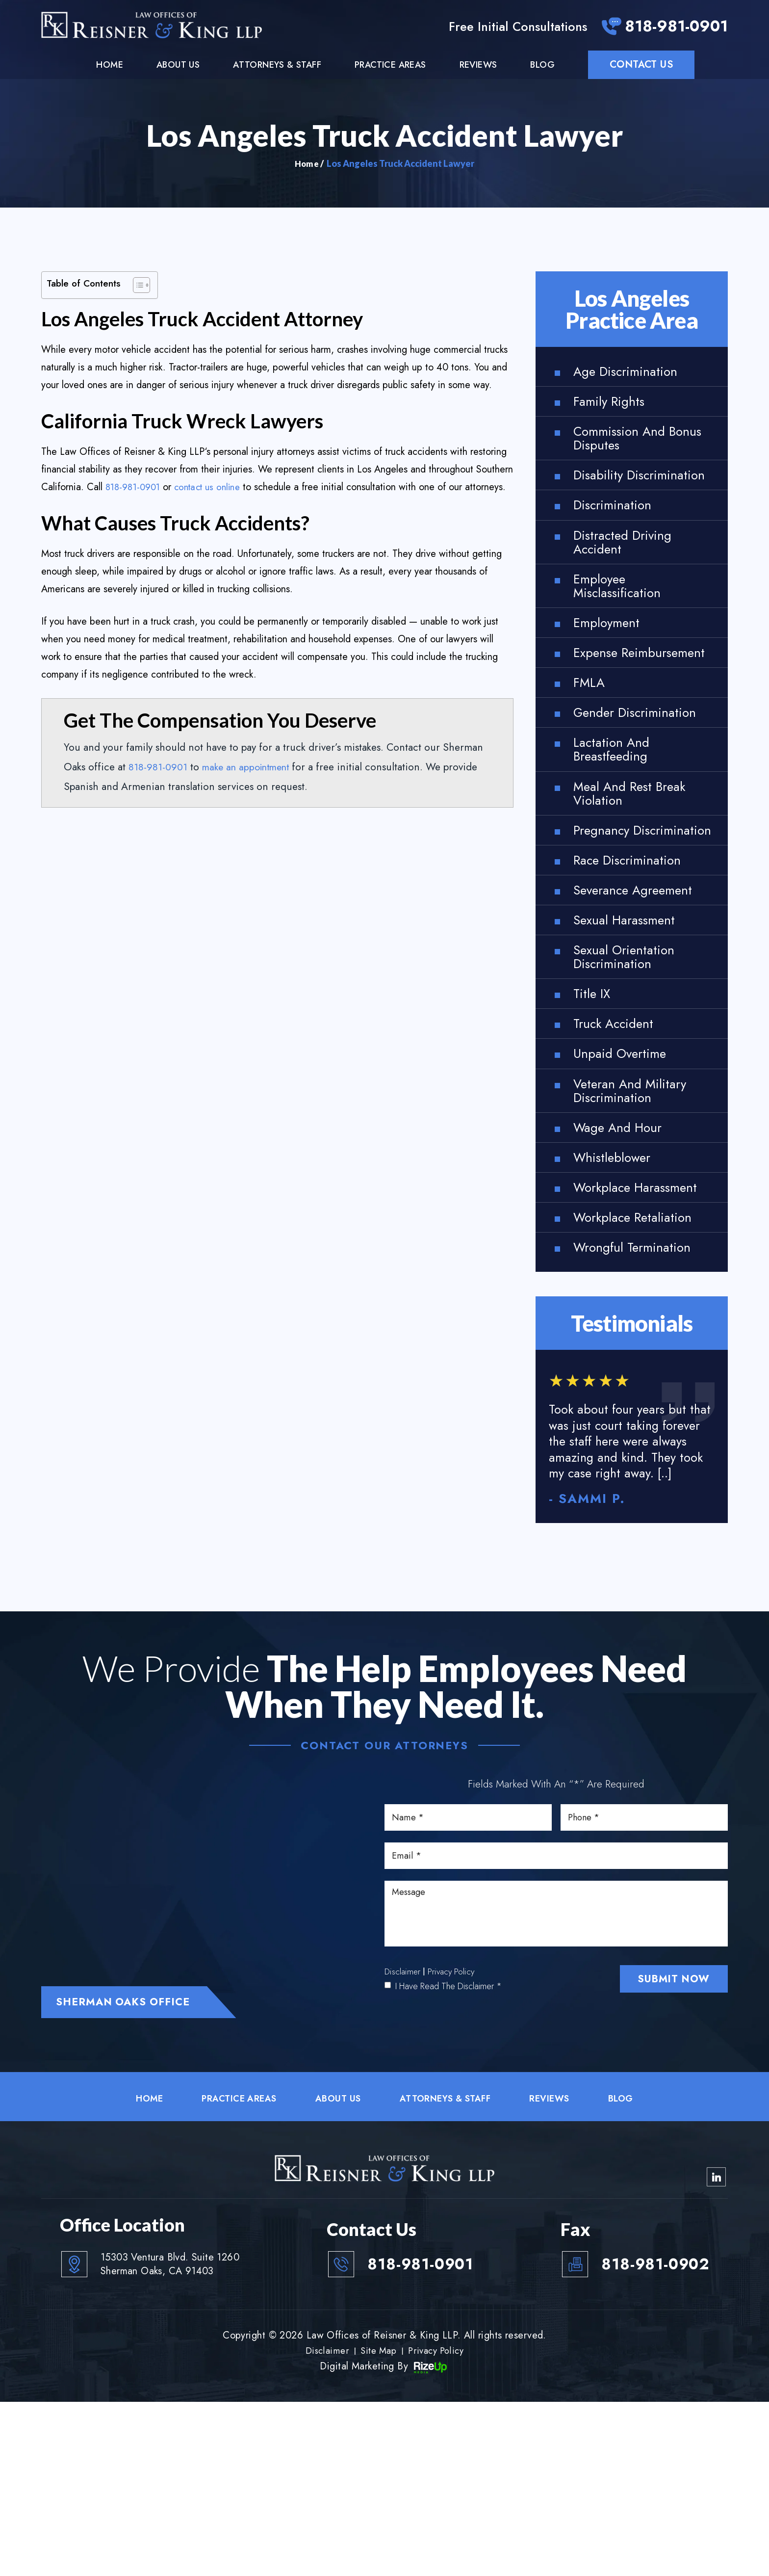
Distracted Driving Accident (629, 576)
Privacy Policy (452, 2163)
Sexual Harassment (632, 1038)
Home (109, 66)
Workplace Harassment (609, 1337)
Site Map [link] (377, 2524)
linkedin (716, 2349)
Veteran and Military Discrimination (637, 1224)
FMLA (591, 746)
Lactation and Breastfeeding (616, 835)
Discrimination (617, 536)
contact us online (214, 488)
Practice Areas (390, 66)
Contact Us (641, 66)
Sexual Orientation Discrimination (630, 1078)
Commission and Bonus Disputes (626, 447)
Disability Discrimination (617, 495)
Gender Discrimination (617, 787)
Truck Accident (619, 1151)
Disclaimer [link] (323, 2524)
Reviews (478, 66)
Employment (611, 665)
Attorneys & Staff (277, 66)
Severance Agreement (643, 1006)
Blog (542, 66)
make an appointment (251, 785)
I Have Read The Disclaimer (449, 2178)
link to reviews (632, 1603)
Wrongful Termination (640, 1410)
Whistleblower (618, 1297)
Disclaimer (402, 2163)
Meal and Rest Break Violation (638, 884)
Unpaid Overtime (626, 1184)
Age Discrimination (632, 374)
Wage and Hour (624, 1265)
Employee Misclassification (623, 625)
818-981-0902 (645, 2437)
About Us (178, 66)
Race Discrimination (634, 973)
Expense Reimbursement (621, 706)
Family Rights (613, 406)
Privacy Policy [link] (438, 2524)
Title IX (594, 1119)
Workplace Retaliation (641, 1378)
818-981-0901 (671, 28)
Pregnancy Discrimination (617, 933)
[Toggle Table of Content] (137, 286)
